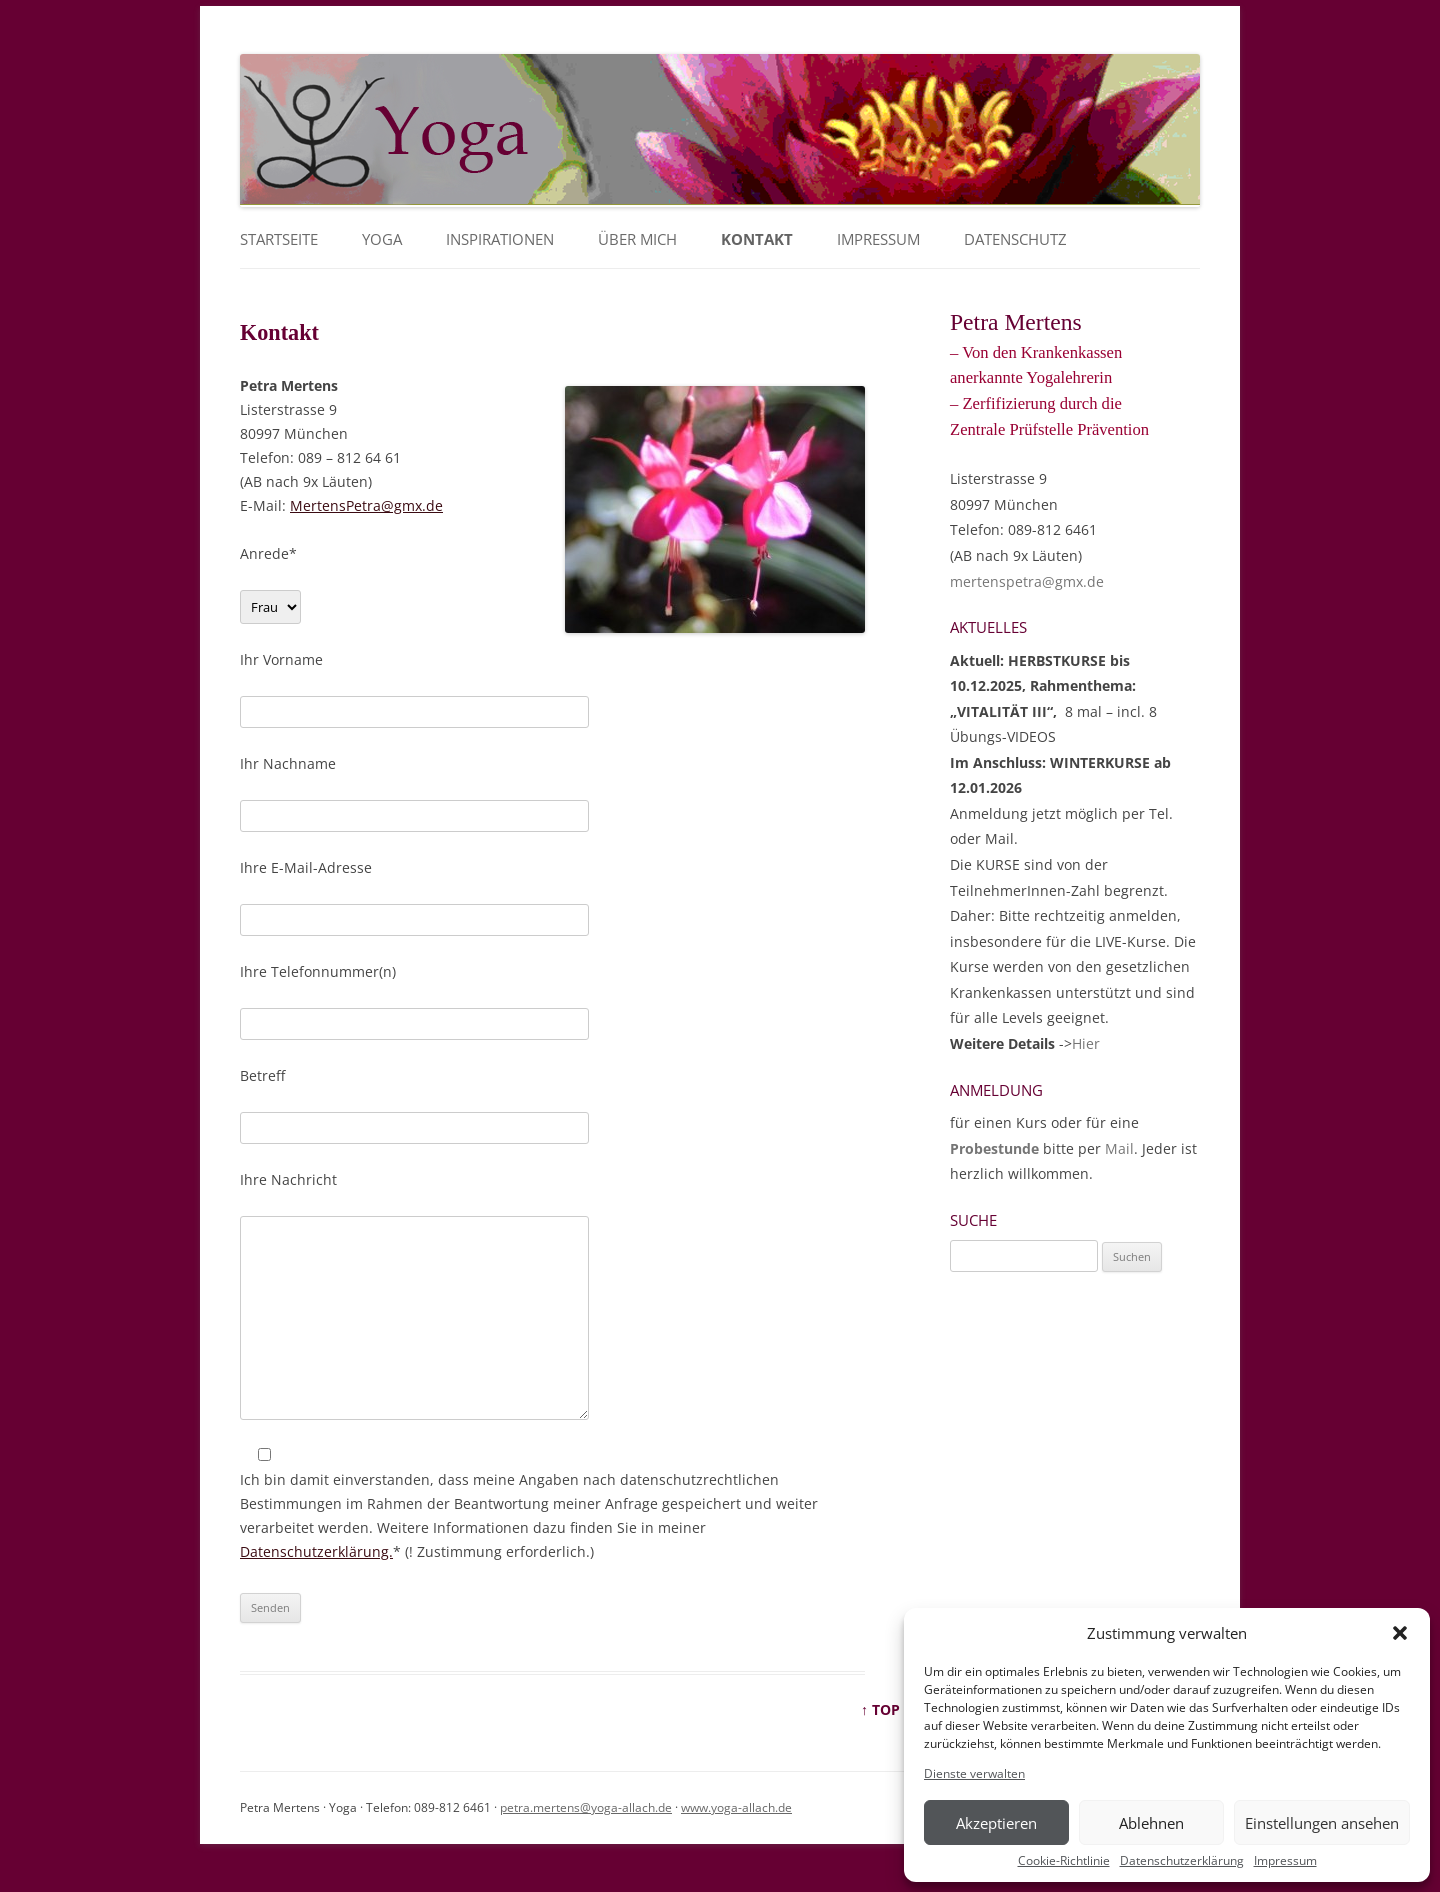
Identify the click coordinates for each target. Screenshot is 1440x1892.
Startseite (279, 239)
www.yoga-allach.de (736, 1807)
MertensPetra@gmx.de (366, 505)
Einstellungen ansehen (1322, 1823)
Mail (1119, 1148)
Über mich (637, 239)
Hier (1086, 1043)
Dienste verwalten (974, 1774)
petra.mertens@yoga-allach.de (586, 1807)
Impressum (1285, 1861)
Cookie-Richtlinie (1064, 1861)
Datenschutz (1015, 239)
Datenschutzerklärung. (316, 1551)
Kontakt (757, 239)
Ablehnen (1151, 1823)
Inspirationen (500, 239)
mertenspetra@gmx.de (1027, 581)
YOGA (382, 239)
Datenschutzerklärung (1182, 1861)
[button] (1400, 1633)
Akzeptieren (996, 1823)
